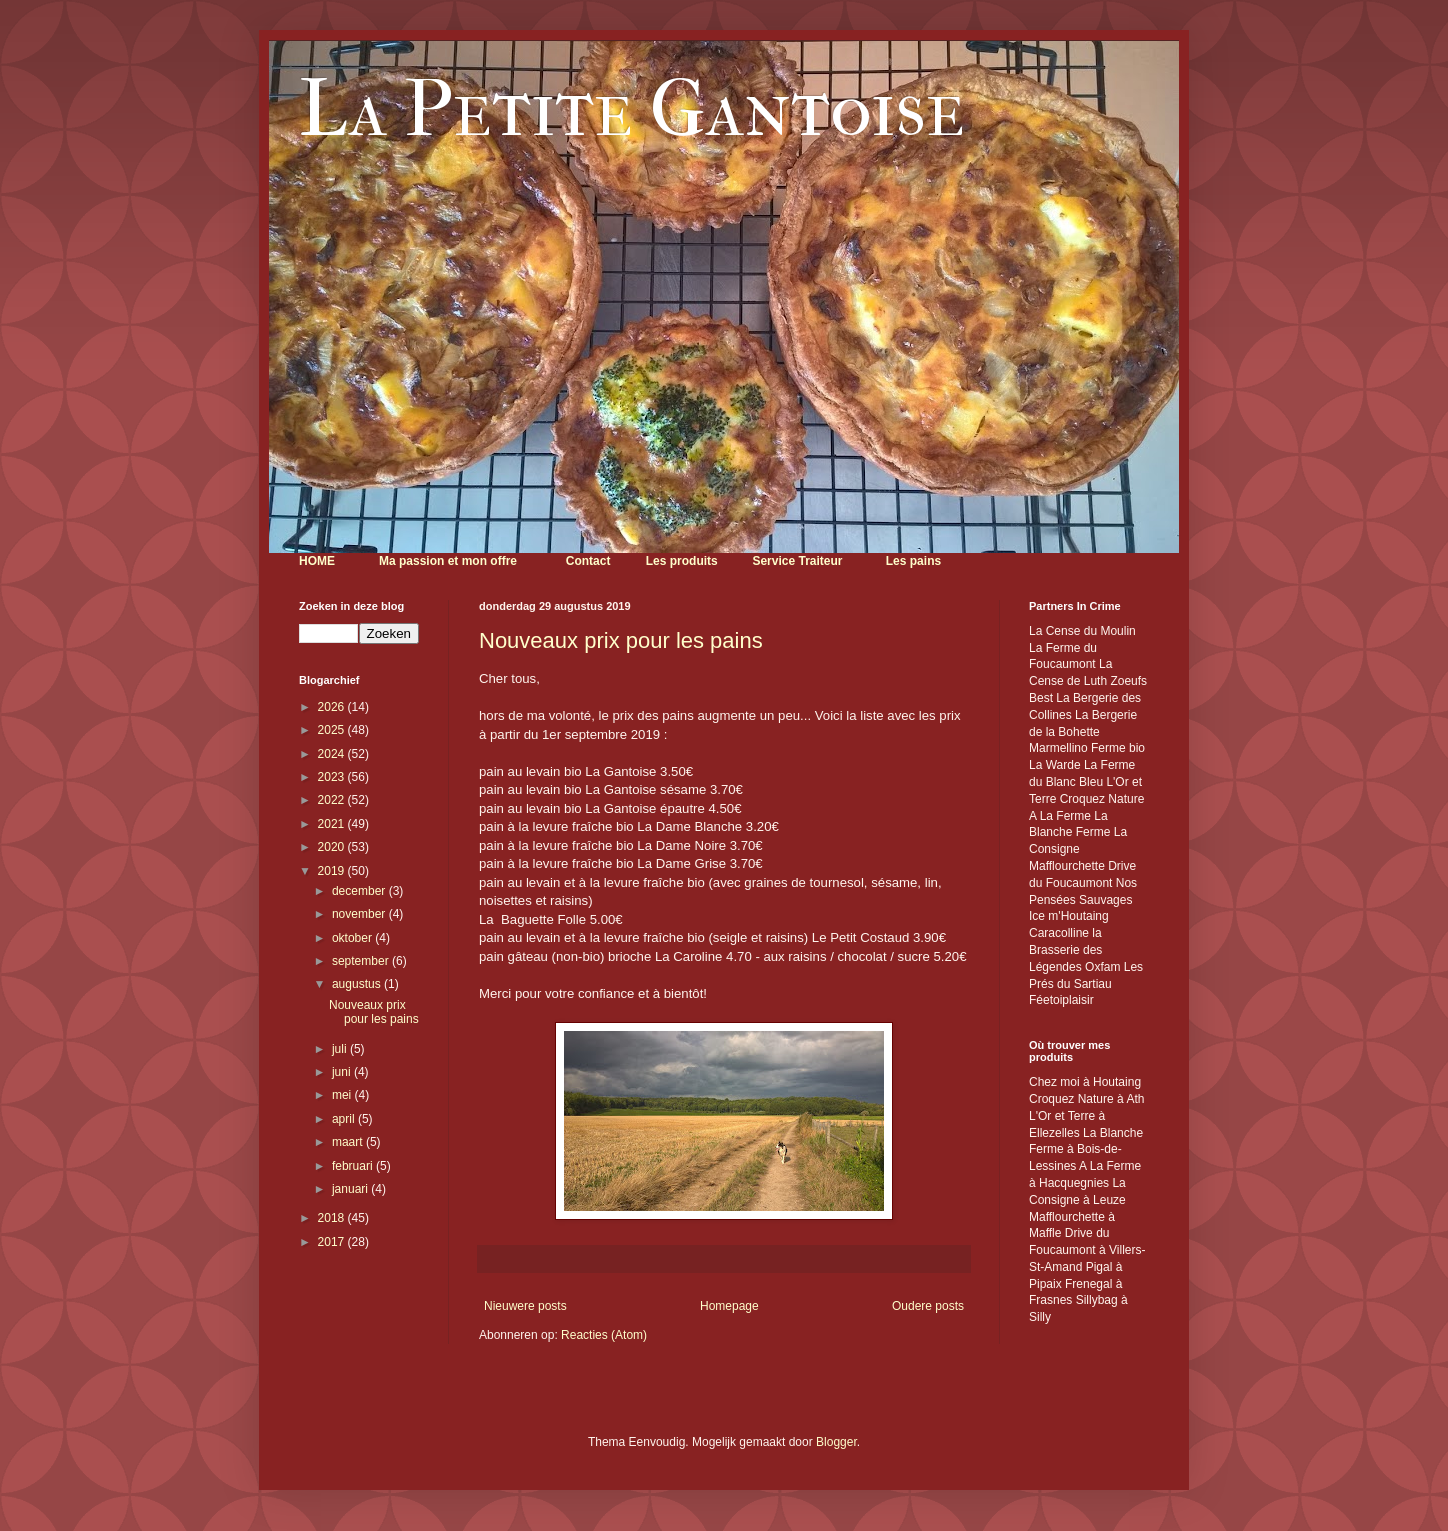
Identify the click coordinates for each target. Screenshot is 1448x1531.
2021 (333, 824)
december (360, 891)
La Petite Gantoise (632, 109)
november (360, 914)
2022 (333, 800)
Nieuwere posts (525, 1306)
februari (354, 1166)
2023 (333, 777)
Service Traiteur (797, 561)
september (362, 961)
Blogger (836, 1442)
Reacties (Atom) (604, 1335)
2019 (333, 871)
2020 (333, 847)
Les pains (913, 561)
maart (349, 1142)
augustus (358, 984)
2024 (333, 754)
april (345, 1119)
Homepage (729, 1306)
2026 (333, 707)
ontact (592, 561)
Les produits (682, 561)
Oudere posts (928, 1306)
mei (343, 1095)
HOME (317, 561)
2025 (333, 730)
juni (343, 1072)
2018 (333, 1218)
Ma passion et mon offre (448, 561)
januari (351, 1189)
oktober (353, 938)
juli (341, 1049)
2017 (333, 1242)
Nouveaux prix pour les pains (621, 640)
